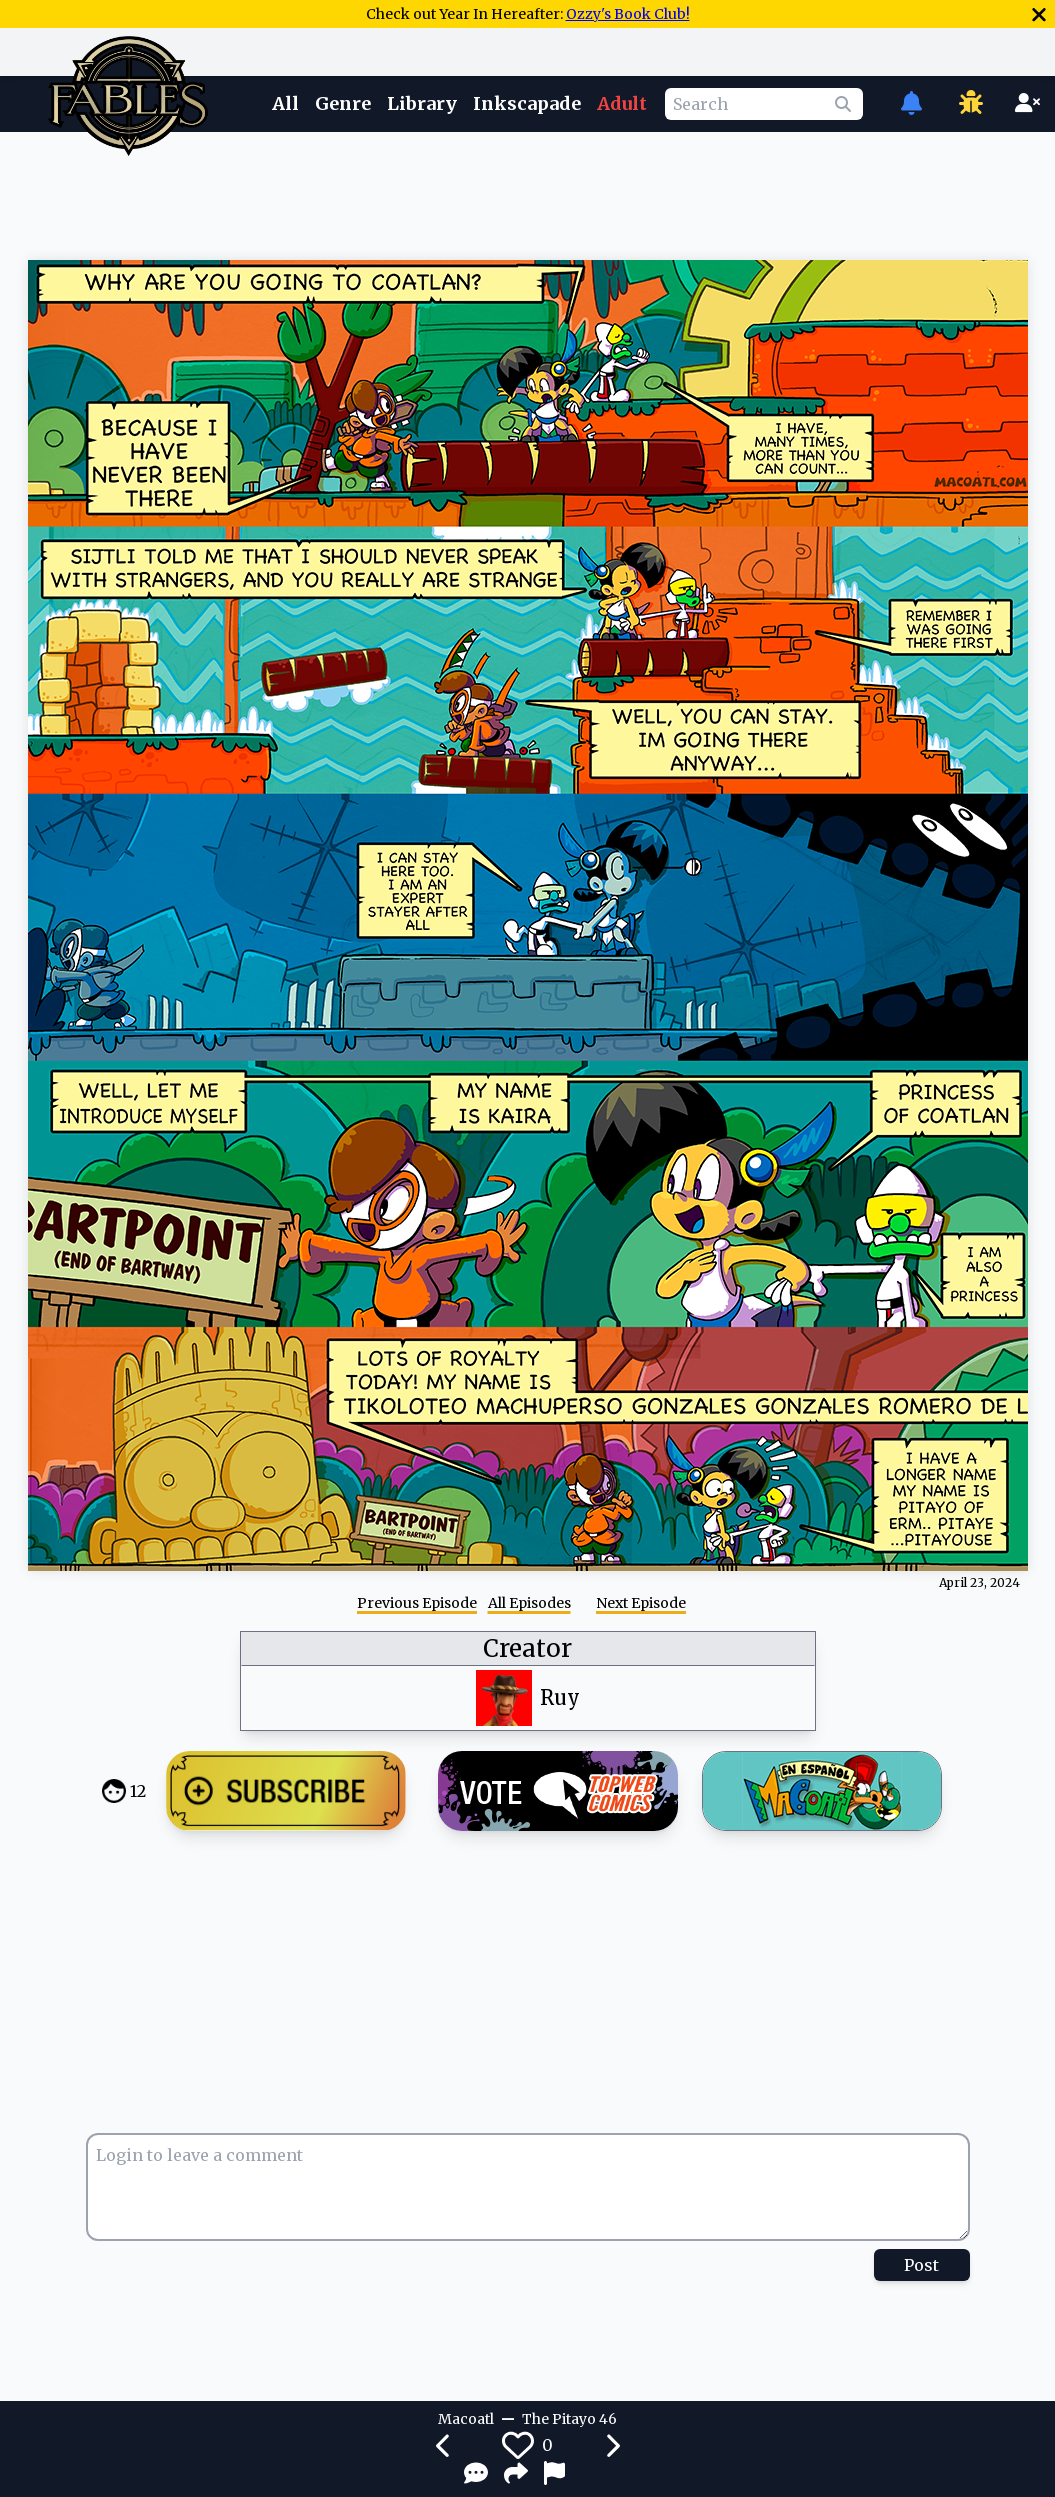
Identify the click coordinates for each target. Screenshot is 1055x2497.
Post (921, 2265)
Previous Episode (417, 1603)
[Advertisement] (528, 193)
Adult (622, 103)
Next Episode (641, 1603)
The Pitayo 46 (569, 2419)
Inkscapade (527, 103)
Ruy (560, 1697)
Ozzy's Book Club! (628, 14)
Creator (527, 1648)
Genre (343, 103)
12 (138, 1791)
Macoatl (466, 2419)
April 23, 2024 (979, 1582)
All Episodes (529, 1603)
